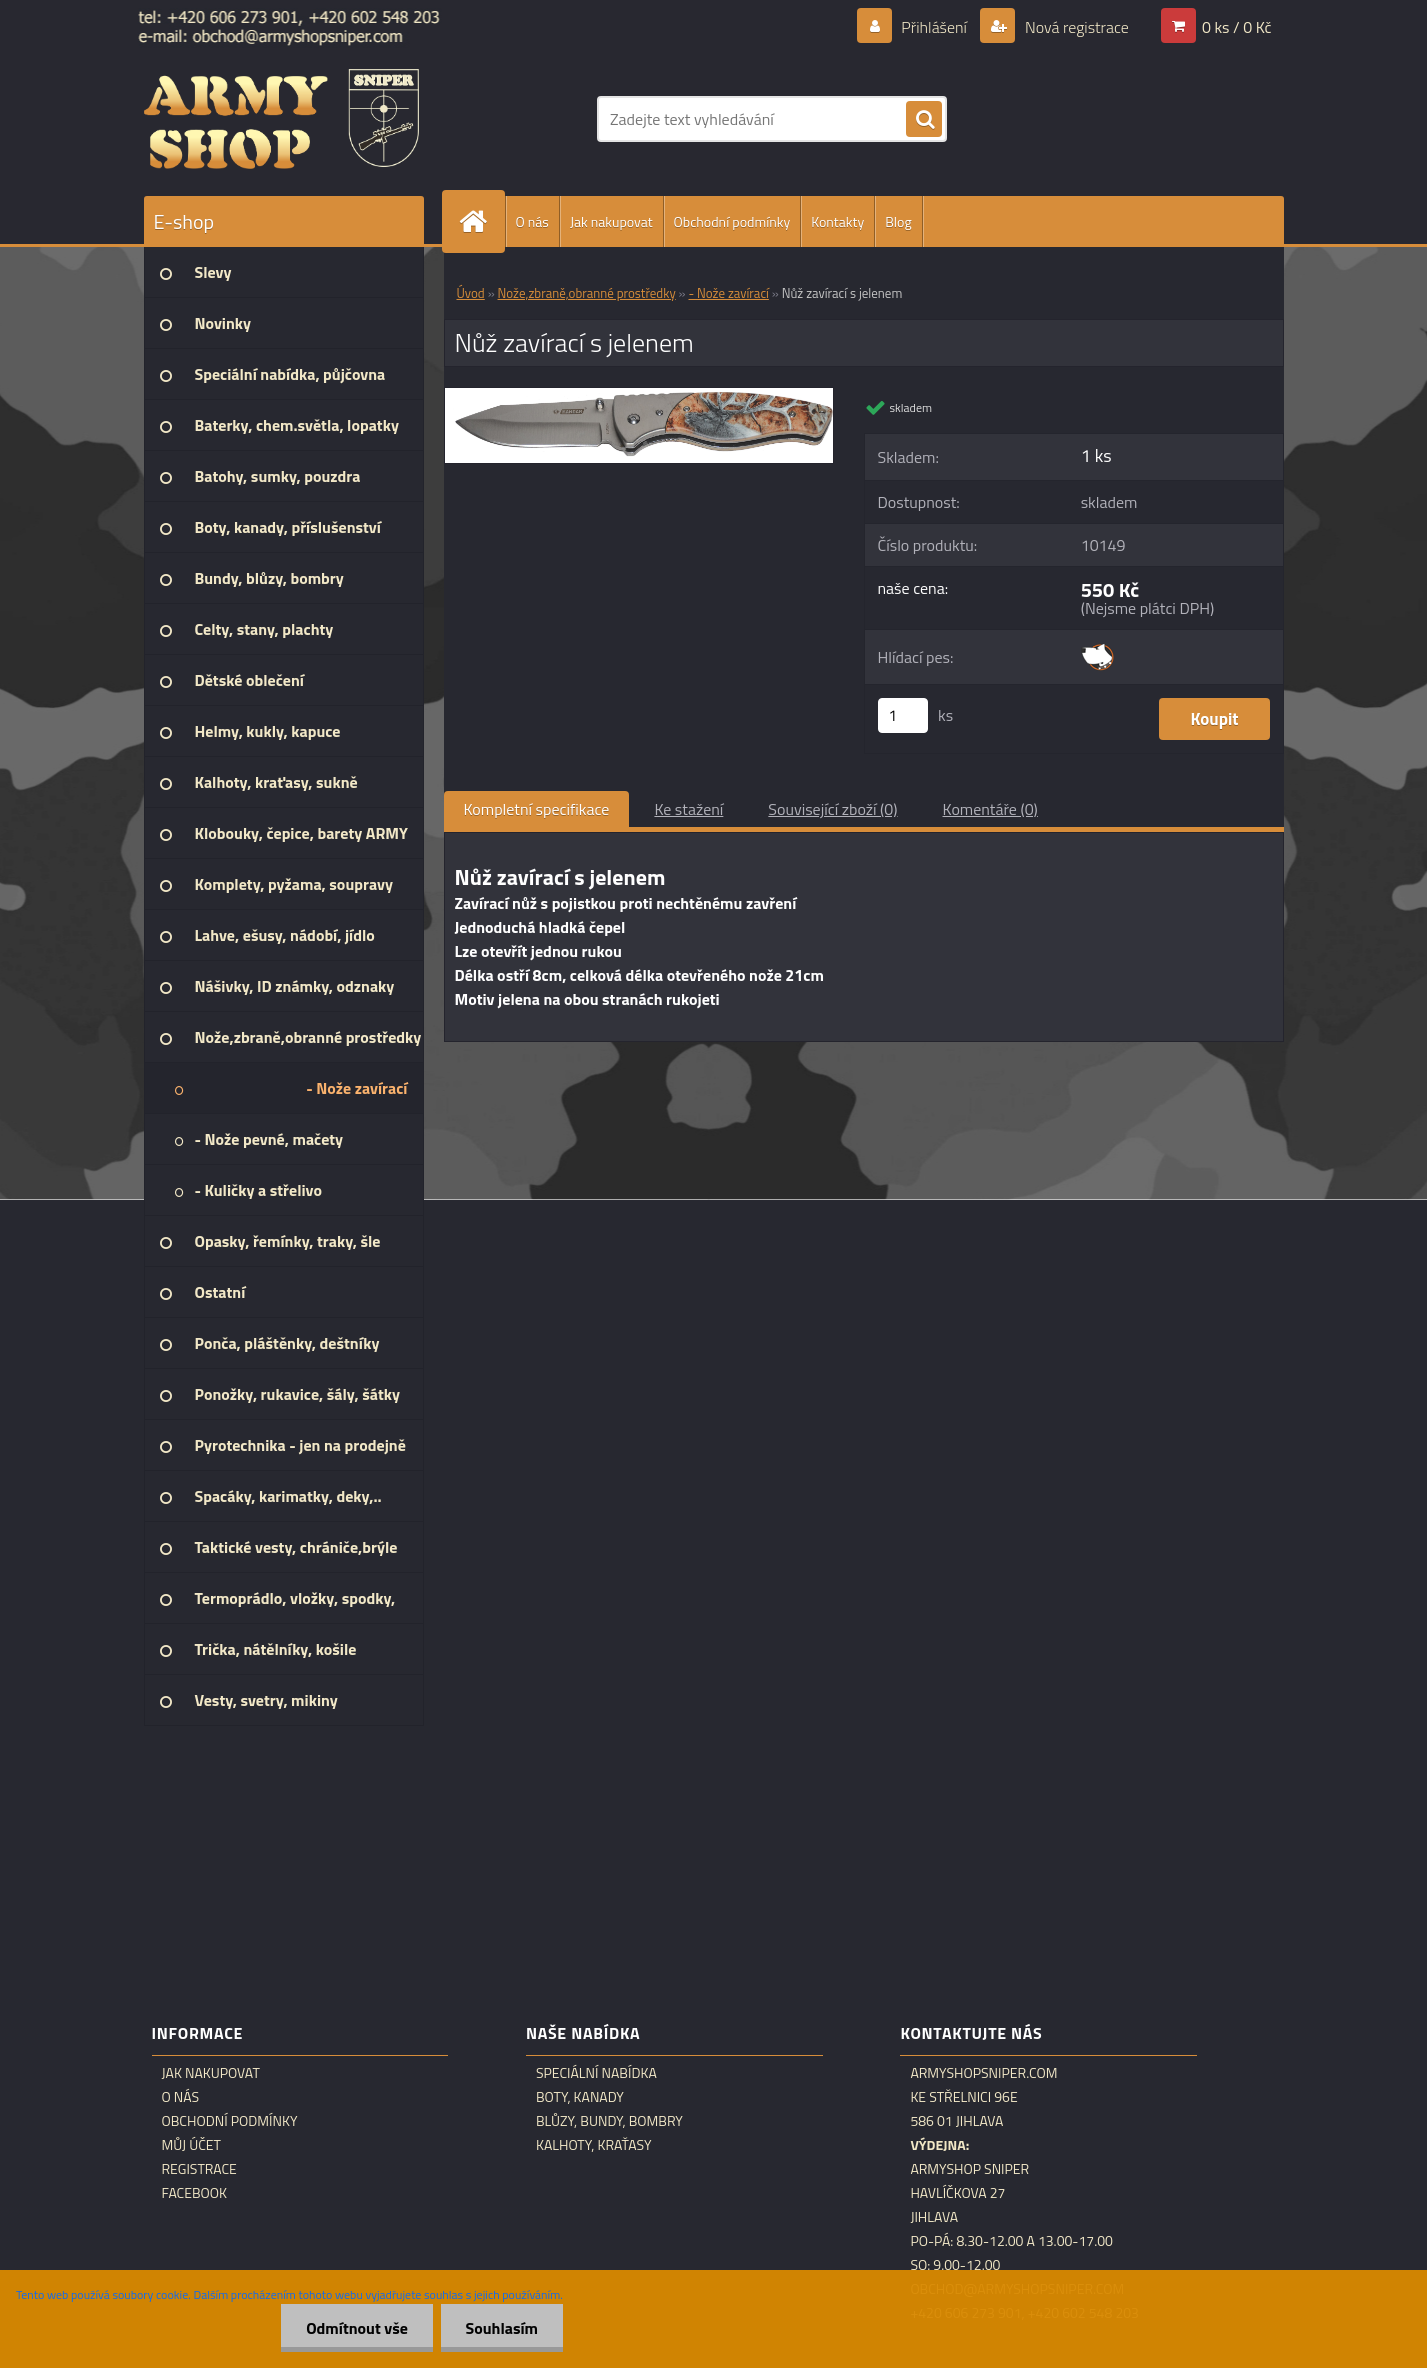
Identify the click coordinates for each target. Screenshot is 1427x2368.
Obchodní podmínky (732, 221)
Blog (898, 221)
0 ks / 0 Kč (1237, 27)
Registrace (199, 2169)
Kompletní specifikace (537, 809)
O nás (532, 221)
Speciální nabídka (596, 2073)
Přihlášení (934, 27)
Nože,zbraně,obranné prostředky (587, 293)
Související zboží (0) (832, 809)
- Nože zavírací (729, 293)
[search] (924, 120)
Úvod (471, 293)
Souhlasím (501, 2328)
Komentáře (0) (990, 809)
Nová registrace (1075, 27)
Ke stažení (688, 809)
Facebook (195, 2193)
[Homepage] (482, 221)
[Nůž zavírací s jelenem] (639, 396)
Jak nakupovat (611, 221)
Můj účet (191, 2145)
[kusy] (903, 715)
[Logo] (281, 119)
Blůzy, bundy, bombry (609, 2121)
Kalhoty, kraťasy (594, 2145)
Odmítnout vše (357, 2328)
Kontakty (837, 221)
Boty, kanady (580, 2097)
